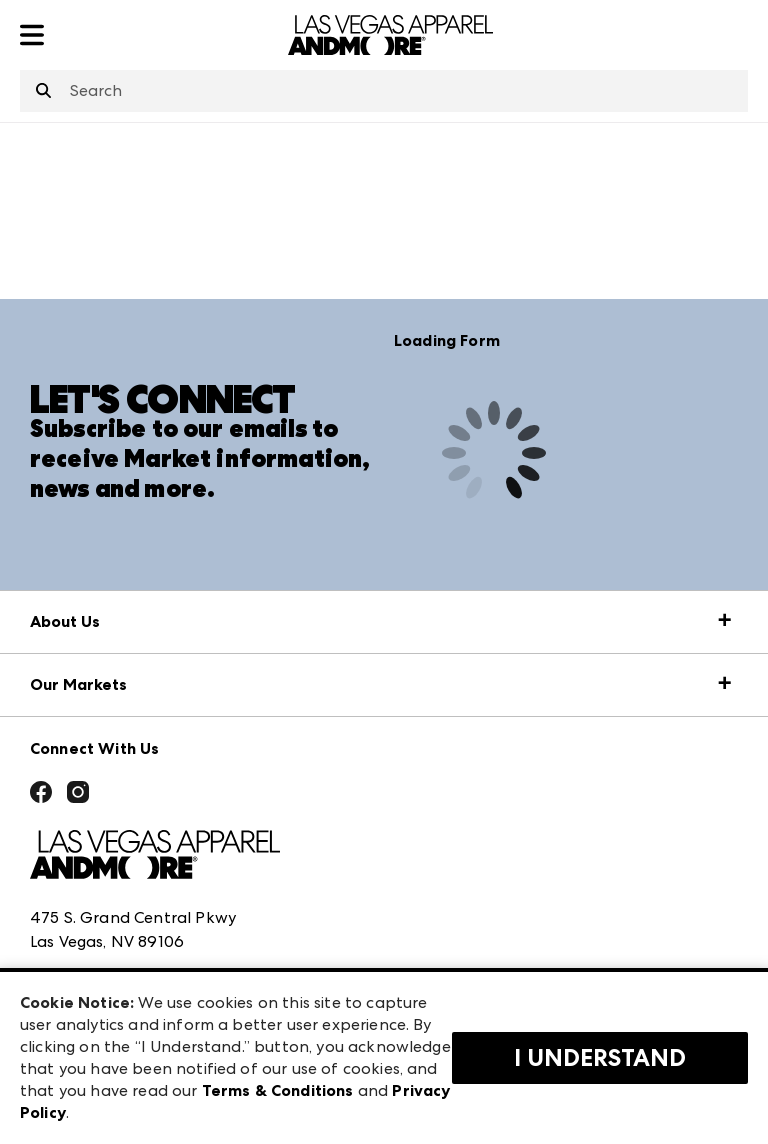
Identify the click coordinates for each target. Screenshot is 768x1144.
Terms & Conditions (278, 1090)
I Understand (600, 1058)
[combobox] (384, 91)
